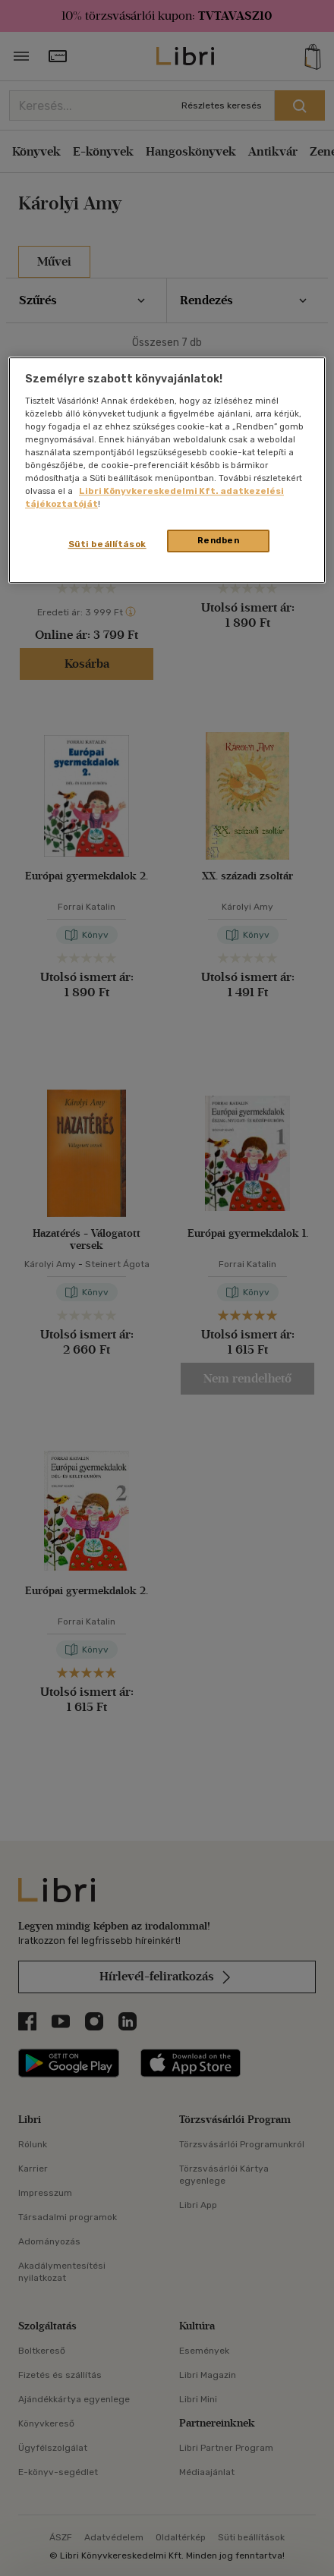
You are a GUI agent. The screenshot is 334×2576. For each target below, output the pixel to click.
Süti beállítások (107, 544)
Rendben (218, 541)
